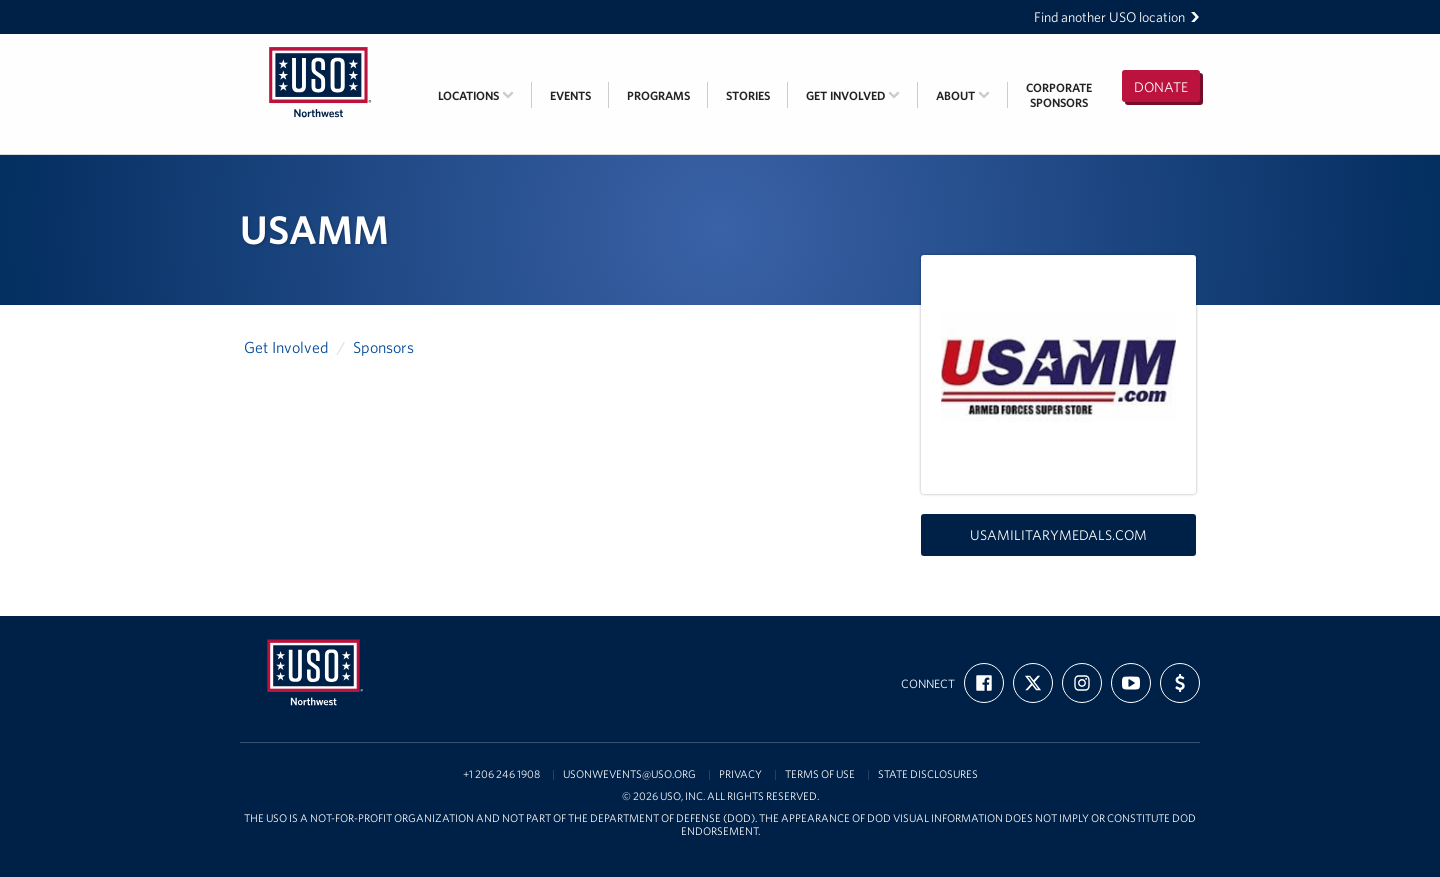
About (963, 95)
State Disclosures (928, 774)
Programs (658, 95)
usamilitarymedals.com (1058, 535)
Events (570, 95)
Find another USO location (1117, 17)
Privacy (740, 774)
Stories (748, 95)
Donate (1161, 87)
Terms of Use (820, 774)
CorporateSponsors (1059, 95)
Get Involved (853, 95)
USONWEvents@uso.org (629, 774)
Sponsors (383, 347)
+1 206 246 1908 (501, 774)
